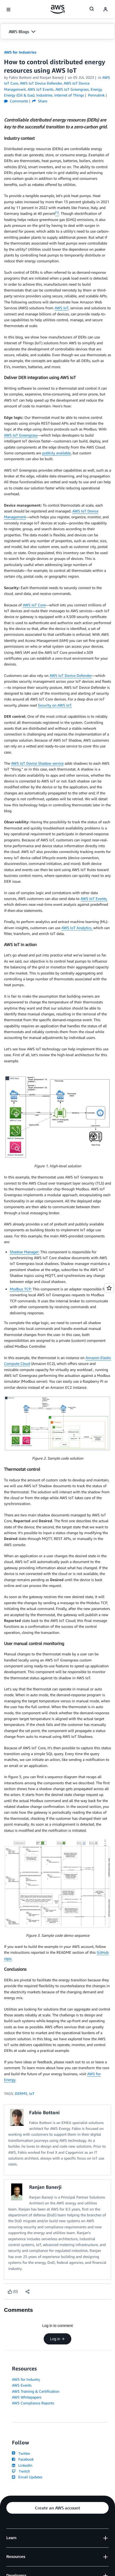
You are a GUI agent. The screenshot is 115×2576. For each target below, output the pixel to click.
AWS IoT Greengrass (20, 435)
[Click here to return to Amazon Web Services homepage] (57, 9)
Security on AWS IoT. (55, 705)
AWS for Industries (20, 52)
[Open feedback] (109, 1288)
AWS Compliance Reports (33, 2403)
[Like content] (12, 2291)
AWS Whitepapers (26, 2397)
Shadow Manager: (24, 1252)
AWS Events (22, 2385)
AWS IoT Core (34, 605)
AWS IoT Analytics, (76, 927)
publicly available (56, 453)
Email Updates (27, 2477)
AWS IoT (61, 308)
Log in (57, 2339)
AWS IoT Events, (94, 898)
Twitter (21, 2453)
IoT (31, 2093)
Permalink (96, 95)
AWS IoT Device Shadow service (37, 763)
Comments (16, 101)
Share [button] (39, 101)
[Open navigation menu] (8, 9)
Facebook (23, 2459)
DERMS (21, 2093)
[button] (57, 32)
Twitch (21, 2471)
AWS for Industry (26, 2379)
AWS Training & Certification (35, 2391)
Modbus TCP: (21, 1289)
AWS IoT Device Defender (71, 675)
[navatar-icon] (105, 9)
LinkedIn (22, 2465)
